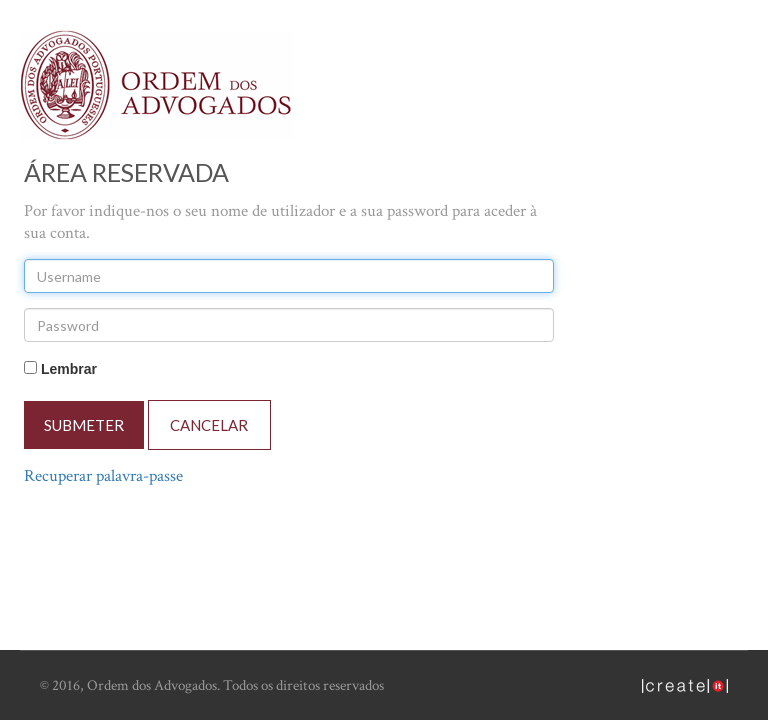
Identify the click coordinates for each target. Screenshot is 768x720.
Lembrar (69, 369)
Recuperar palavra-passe (103, 476)
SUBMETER (84, 425)
